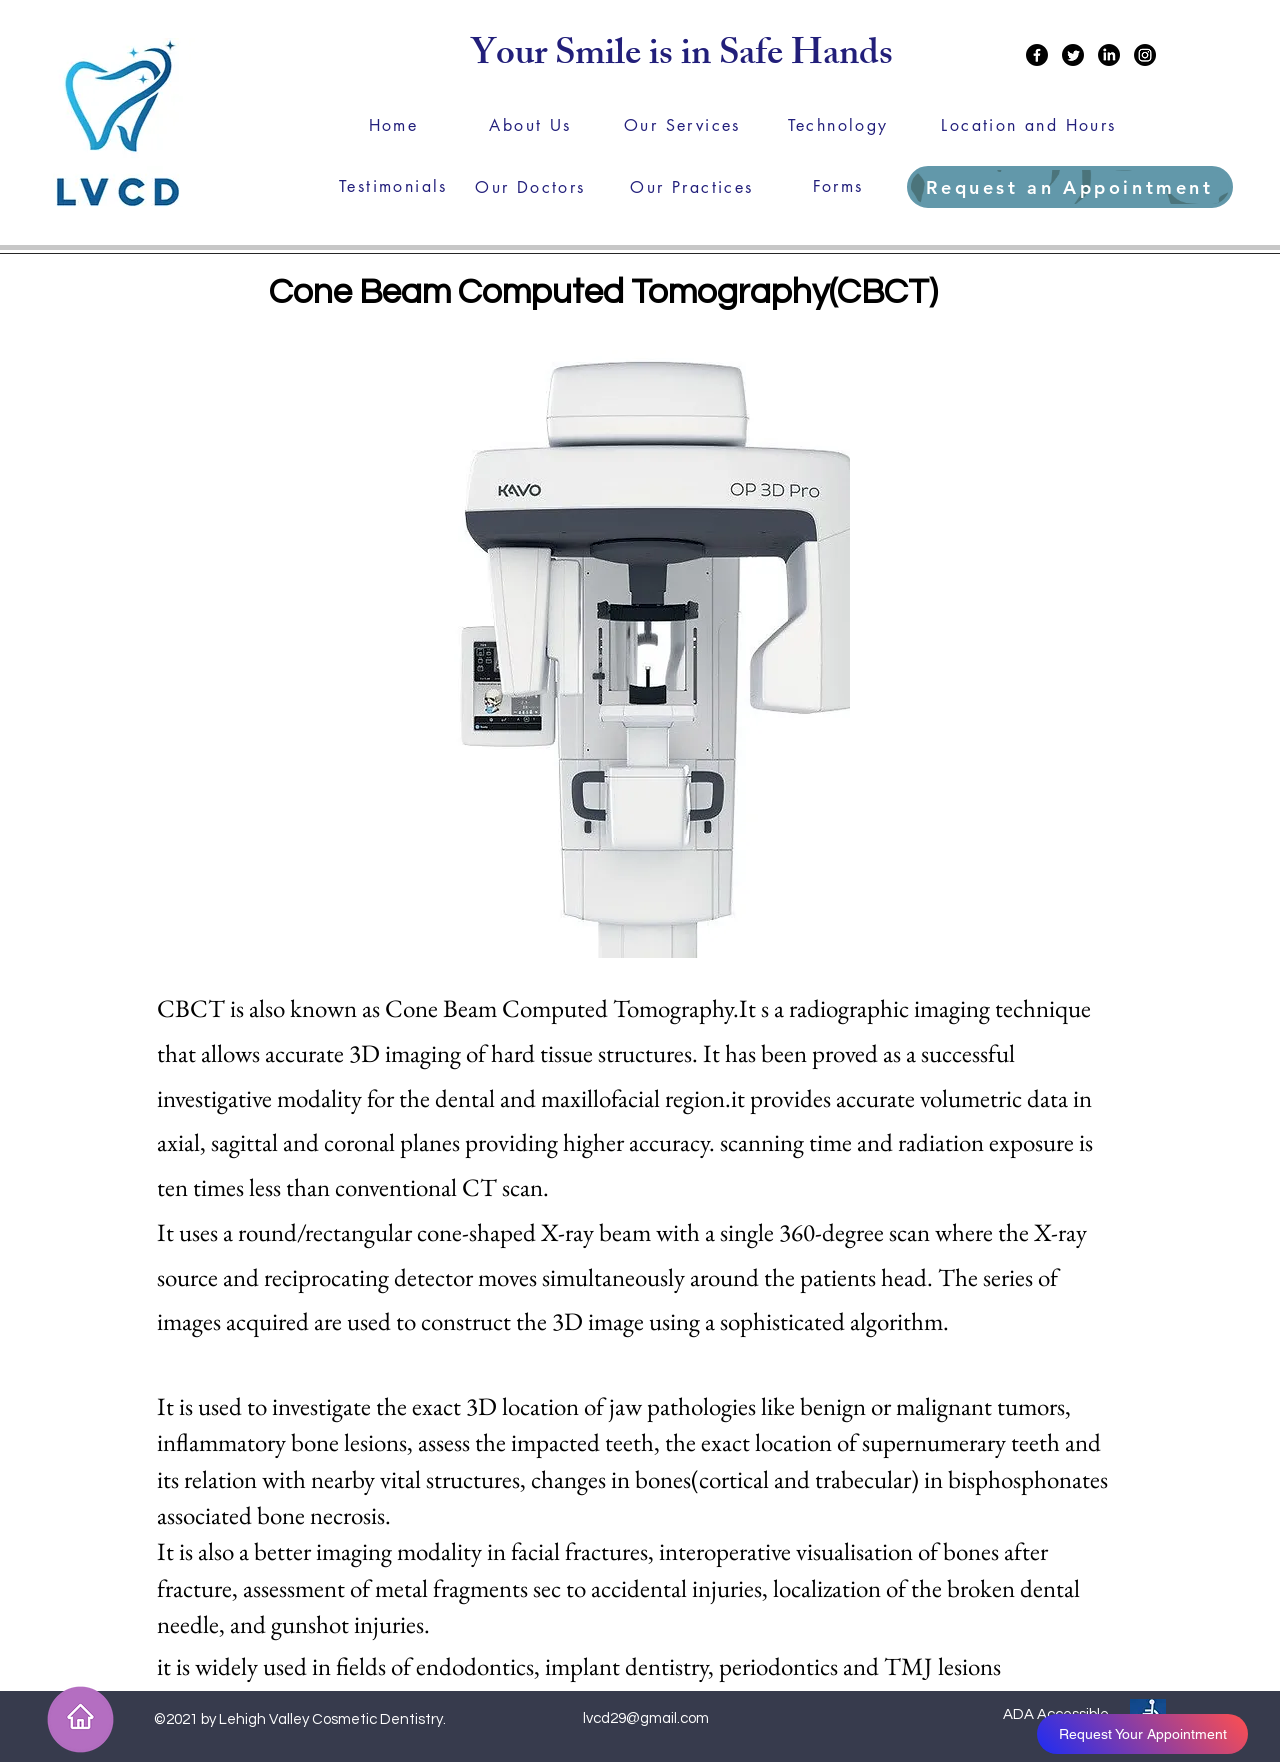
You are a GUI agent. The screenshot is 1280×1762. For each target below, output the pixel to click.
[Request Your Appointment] (1142, 1734)
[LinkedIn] (1109, 55)
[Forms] (838, 186)
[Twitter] (1073, 55)
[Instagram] (1145, 55)
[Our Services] (682, 125)
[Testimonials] (393, 186)
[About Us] (530, 125)
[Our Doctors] (530, 187)
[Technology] (838, 125)
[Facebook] (1037, 55)
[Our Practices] (692, 187)
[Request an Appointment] (1070, 187)
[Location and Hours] (1029, 125)
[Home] (393, 125)
